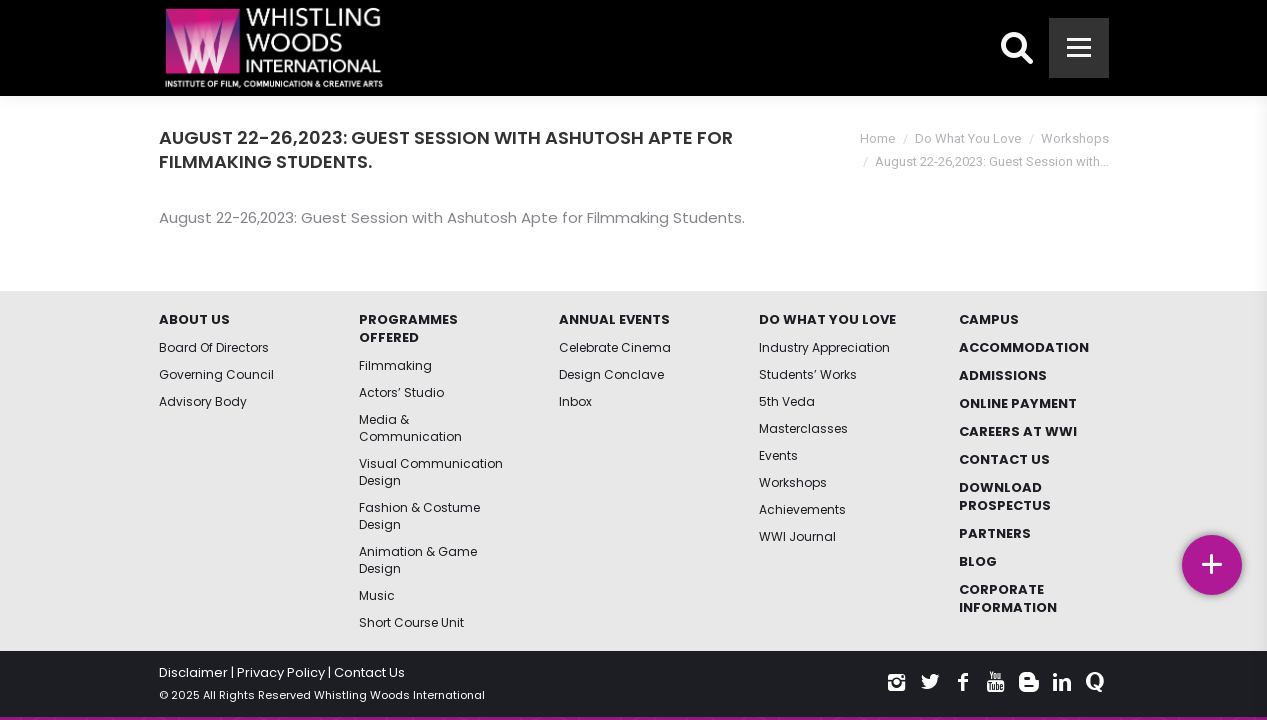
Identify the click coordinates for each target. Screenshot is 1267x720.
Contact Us (369, 672)
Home (877, 138)
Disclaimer (193, 672)
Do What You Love (968, 138)
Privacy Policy (281, 672)
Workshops (1075, 138)
